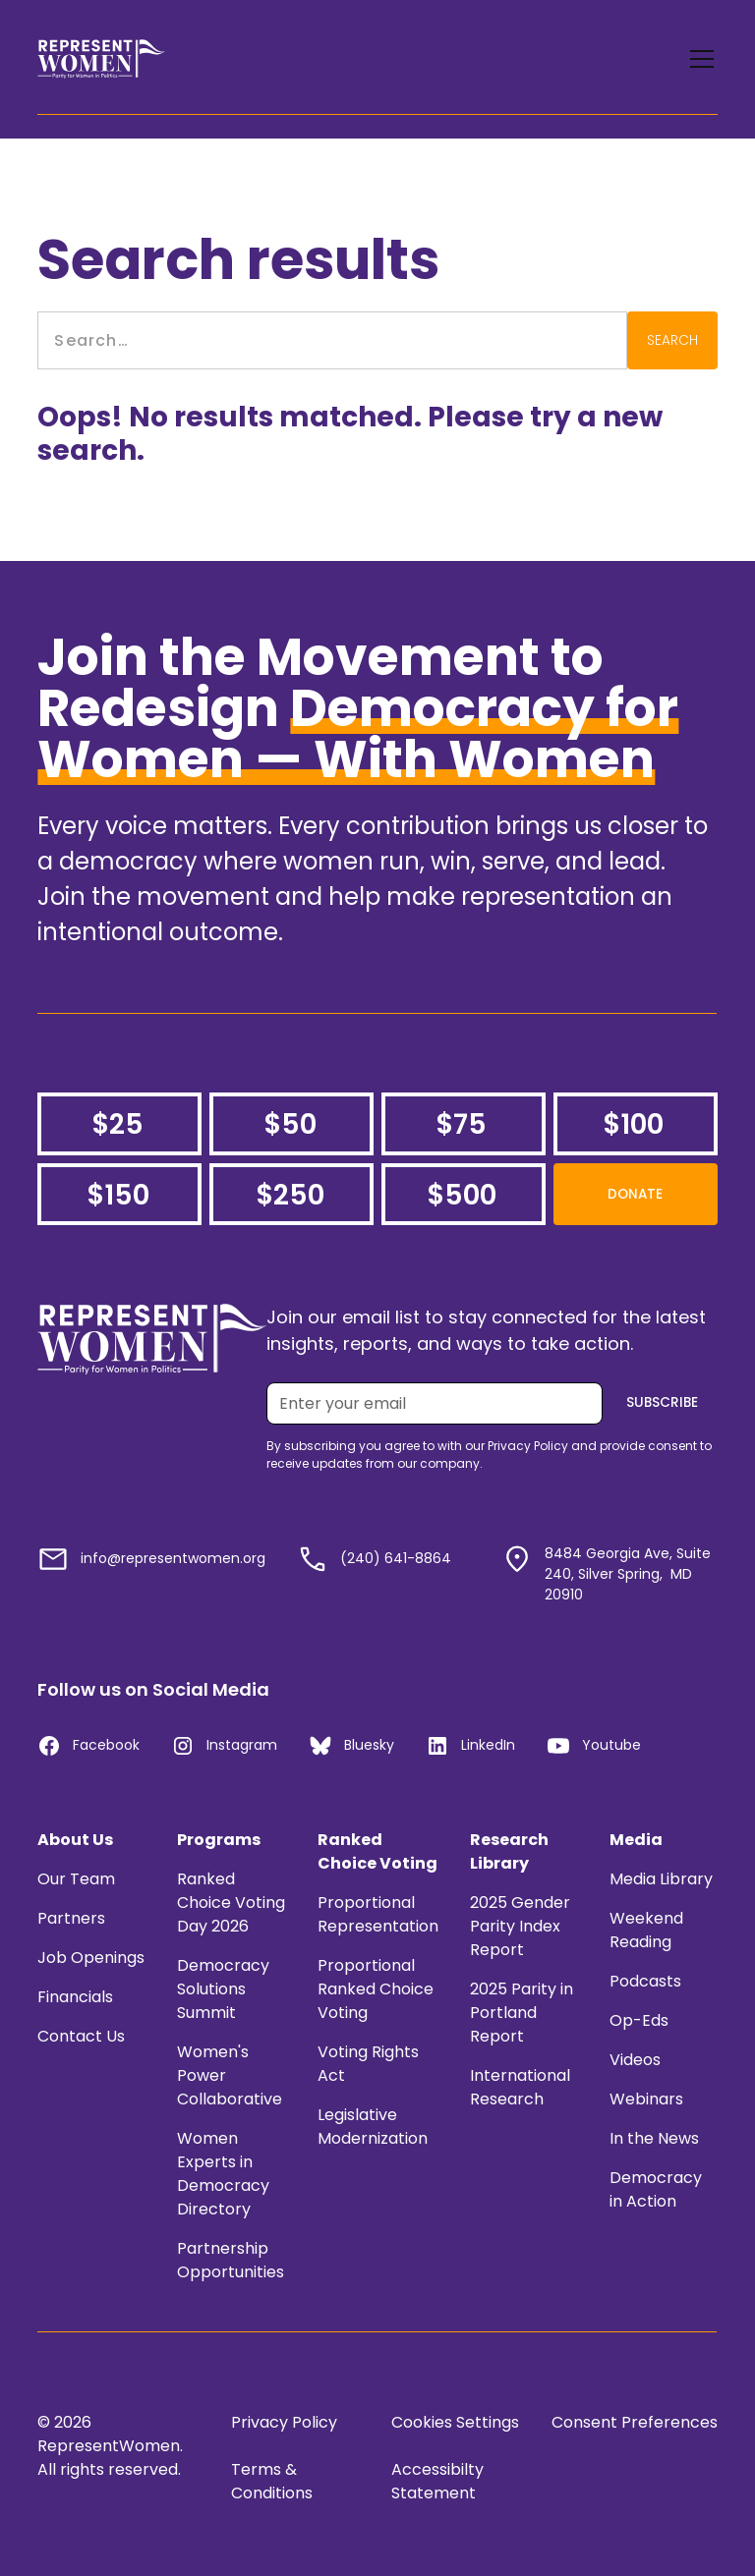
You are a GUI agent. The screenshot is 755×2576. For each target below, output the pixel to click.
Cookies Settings (455, 2422)
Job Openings (91, 1957)
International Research (520, 2087)
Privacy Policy (284, 2422)
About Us (75, 1839)
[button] (698, 59)
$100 (633, 1124)
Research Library (509, 1851)
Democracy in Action (656, 2189)
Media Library (661, 1879)
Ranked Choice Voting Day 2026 (231, 1902)
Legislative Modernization (373, 2126)
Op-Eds (639, 2020)
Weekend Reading (646, 1930)
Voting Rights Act (368, 2064)
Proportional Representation (378, 1914)
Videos (635, 2059)
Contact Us (81, 2036)
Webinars (646, 2099)
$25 (117, 1124)
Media (636, 1839)
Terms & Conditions (272, 2481)
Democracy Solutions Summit (223, 1989)
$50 (290, 1124)
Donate (635, 1194)
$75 (461, 1124)
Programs (219, 1839)
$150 (118, 1195)
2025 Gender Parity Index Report (520, 1926)
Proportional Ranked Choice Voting (376, 1989)
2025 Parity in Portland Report (521, 2012)
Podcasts (645, 1981)
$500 (461, 1195)
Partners (71, 1918)
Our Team (76, 1879)
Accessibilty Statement (437, 2481)
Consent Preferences (635, 2422)
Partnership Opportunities (230, 2260)
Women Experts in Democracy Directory (223, 2173)
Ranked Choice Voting (377, 1851)
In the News (654, 2138)
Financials (75, 1997)
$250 (290, 1195)
